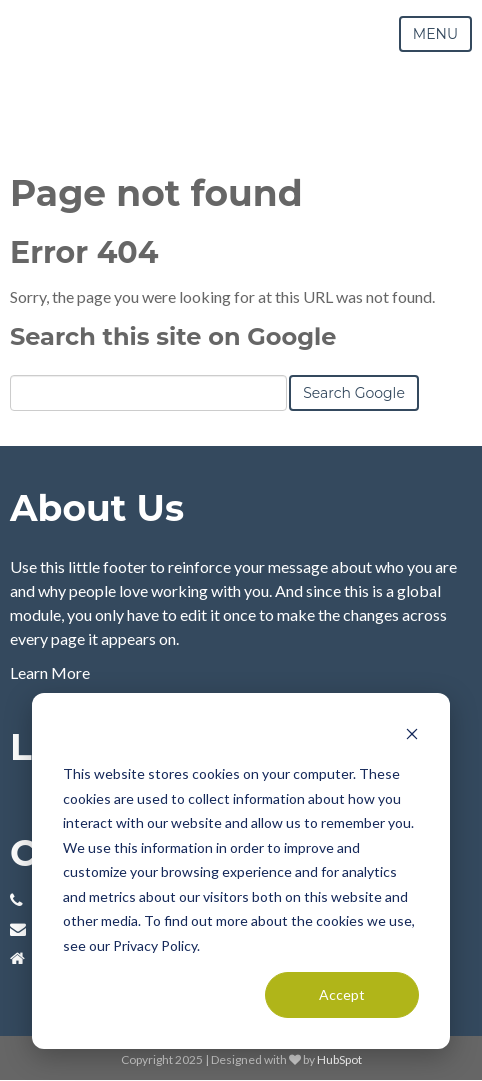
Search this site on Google (173, 336)
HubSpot (339, 1059)
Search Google (354, 393)
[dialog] (241, 871)
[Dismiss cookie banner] (412, 736)
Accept (342, 994)
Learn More (50, 672)
